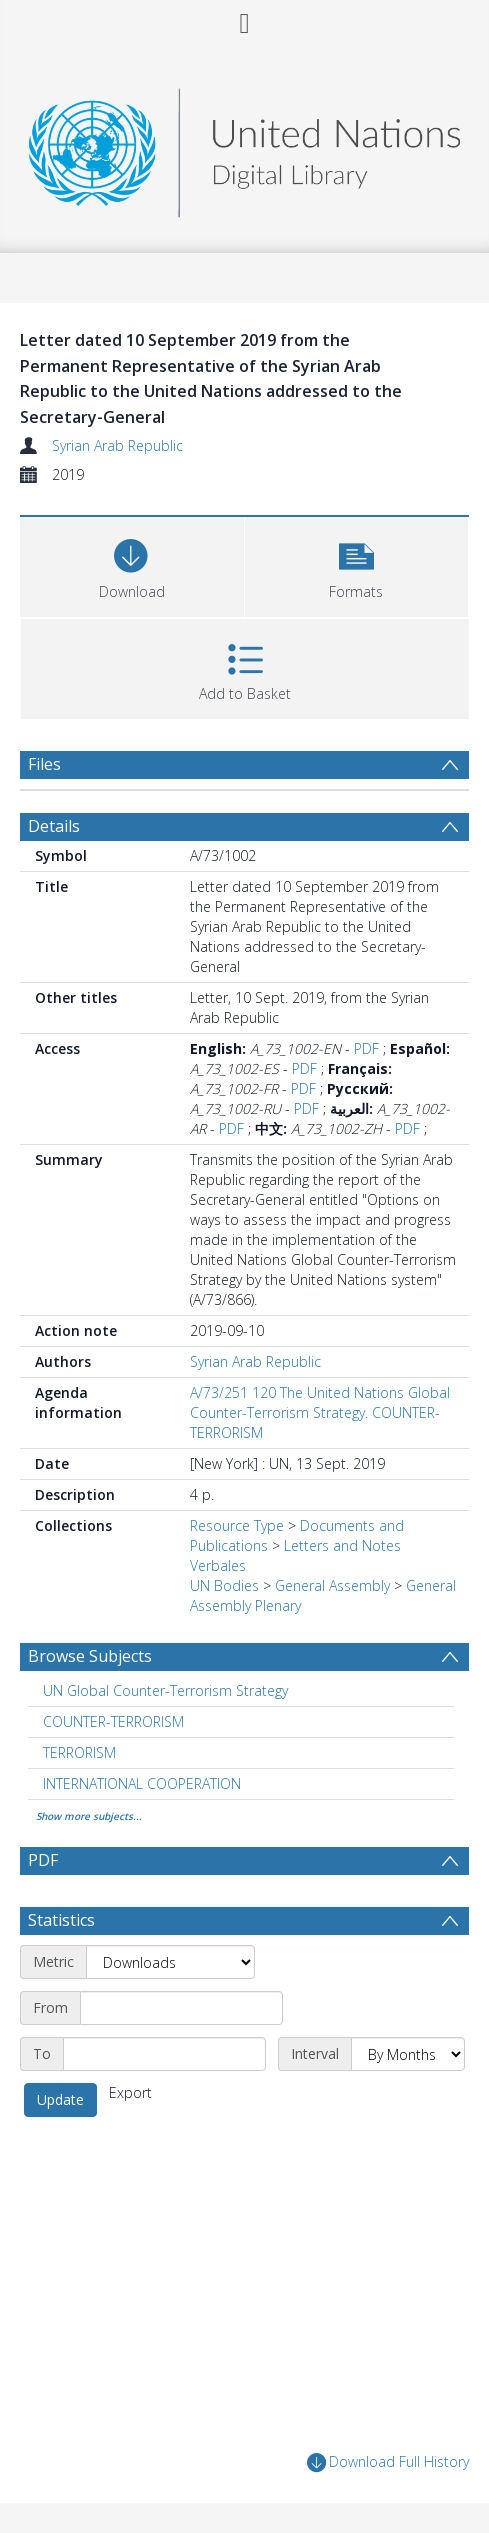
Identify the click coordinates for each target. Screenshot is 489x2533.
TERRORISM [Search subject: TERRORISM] (79, 1752)
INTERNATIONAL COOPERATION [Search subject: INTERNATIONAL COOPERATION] (142, 1783)
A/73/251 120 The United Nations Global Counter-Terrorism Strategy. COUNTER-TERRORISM (320, 1412)
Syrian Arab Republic (117, 445)
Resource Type (237, 1525)
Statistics (61, 1920)
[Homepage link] (244, 147)
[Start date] (181, 2008)
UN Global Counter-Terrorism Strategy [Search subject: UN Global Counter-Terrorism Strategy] (165, 1690)
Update (60, 2099)
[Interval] (408, 2054)
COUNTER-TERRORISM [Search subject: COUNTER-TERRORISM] (113, 1721)
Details (54, 826)
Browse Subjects (90, 1656)
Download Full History (388, 2462)
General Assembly (332, 1585)
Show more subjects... (89, 1816)
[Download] (132, 564)
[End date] (164, 2054)
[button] (357, 564)
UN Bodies (224, 1585)
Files (44, 764)
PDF (366, 1048)
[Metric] (170, 1962)
